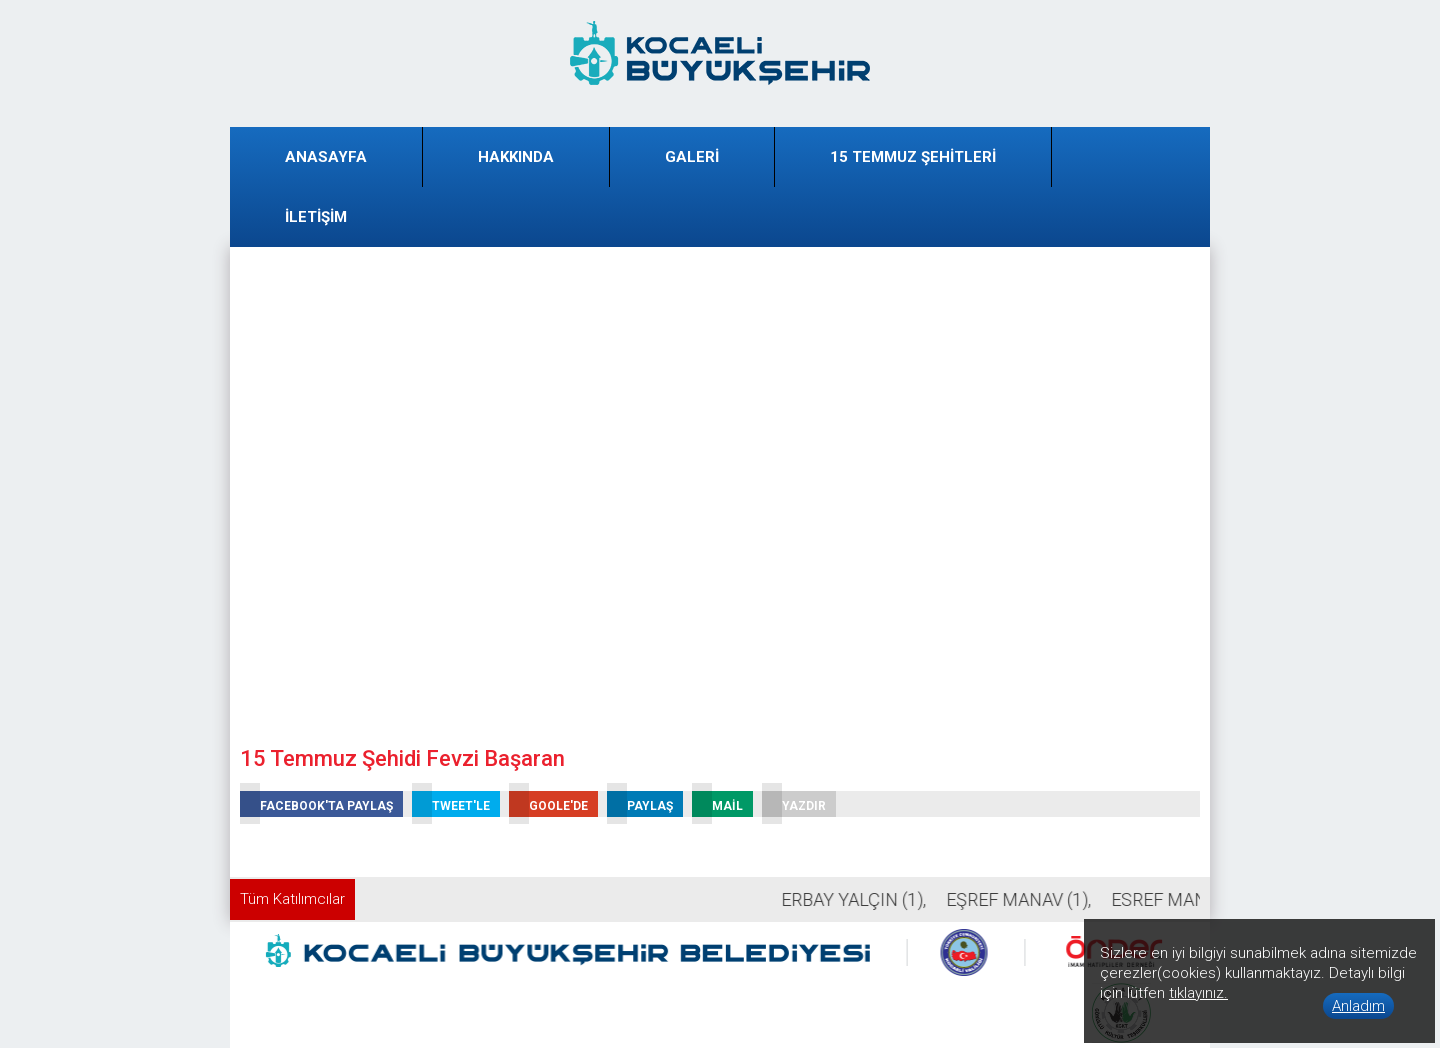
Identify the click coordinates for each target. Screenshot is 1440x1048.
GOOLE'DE (548, 804)
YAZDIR (794, 804)
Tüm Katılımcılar (292, 899)
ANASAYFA (326, 157)
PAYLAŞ (640, 804)
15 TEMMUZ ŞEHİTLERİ (913, 157)
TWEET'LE (451, 804)
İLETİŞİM (316, 217)
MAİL (717, 804)
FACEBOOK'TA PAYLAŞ (316, 804)
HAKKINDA (516, 157)
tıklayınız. (1198, 993)
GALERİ (692, 157)
